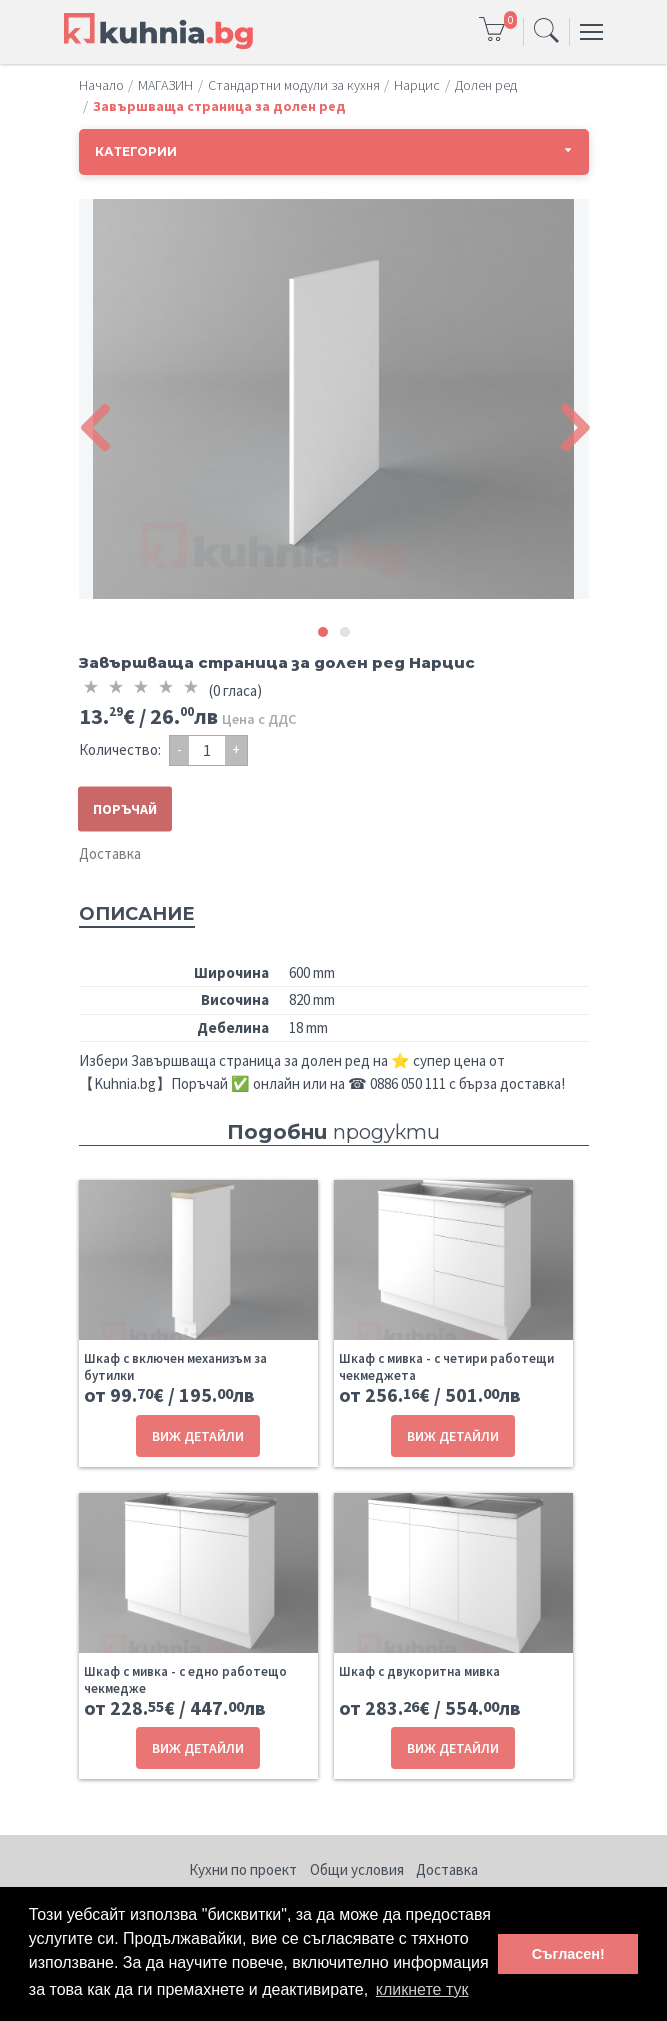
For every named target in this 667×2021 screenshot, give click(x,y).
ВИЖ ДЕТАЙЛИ (198, 1436)
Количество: (120, 749)
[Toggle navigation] (546, 32)
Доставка (110, 853)
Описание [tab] (137, 914)
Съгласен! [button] (568, 1954)
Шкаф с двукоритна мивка (419, 1671)
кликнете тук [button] (422, 1989)
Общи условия (357, 1869)
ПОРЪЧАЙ (125, 809)
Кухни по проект (243, 1869)
